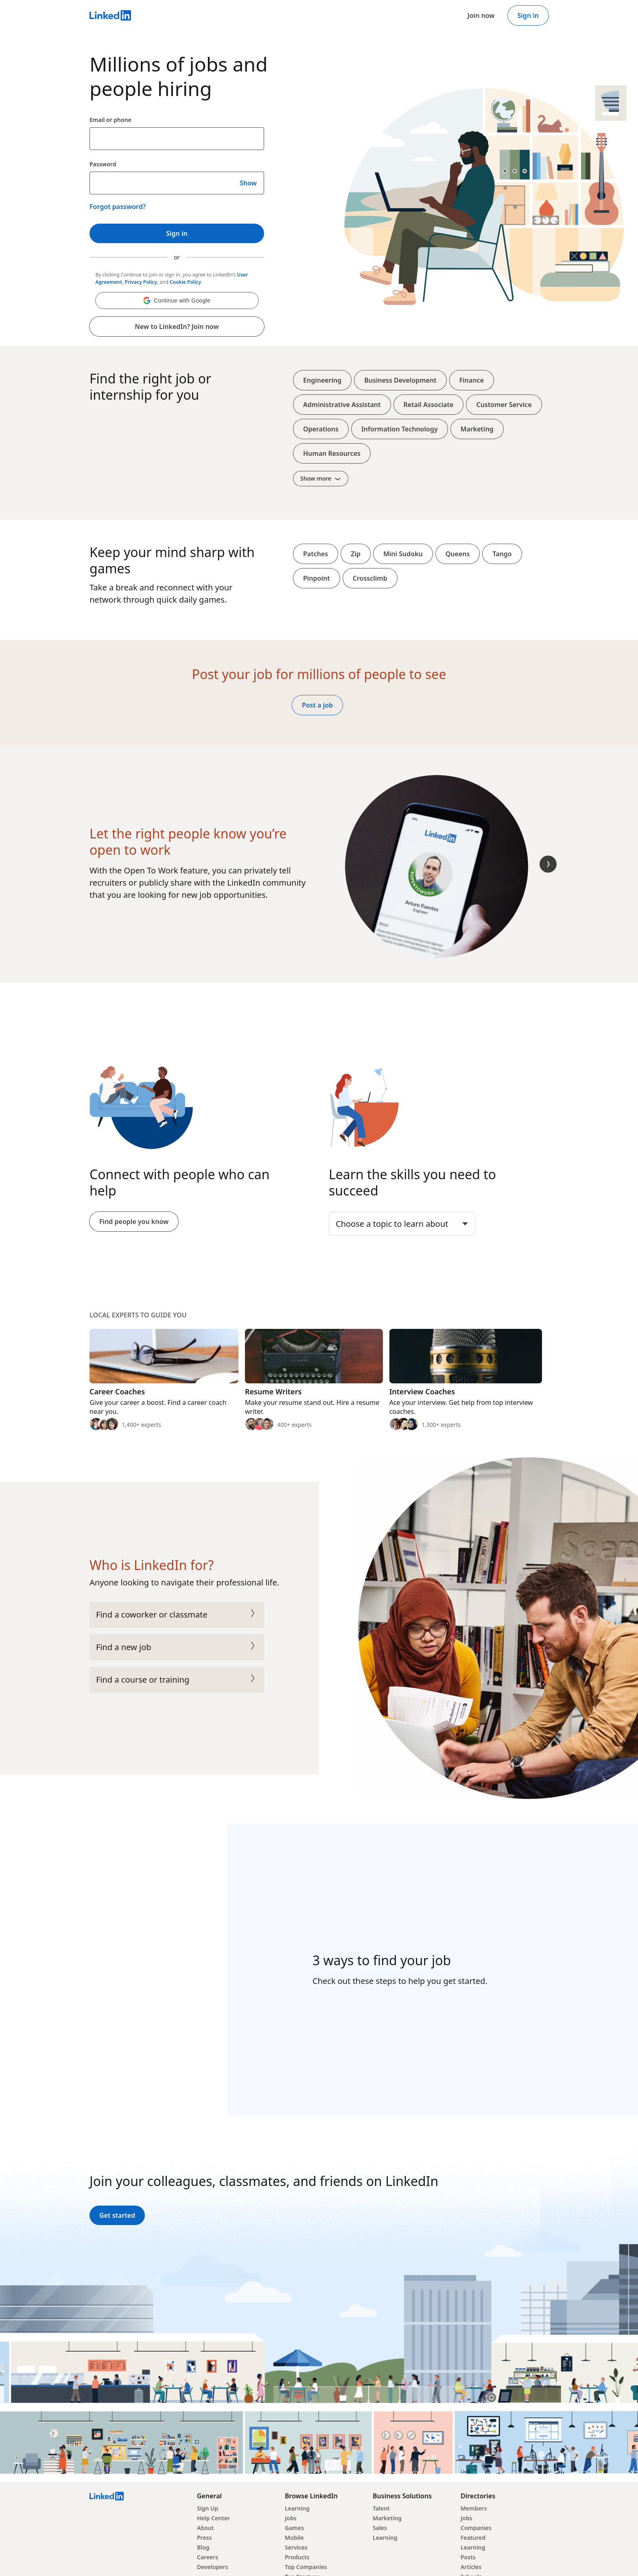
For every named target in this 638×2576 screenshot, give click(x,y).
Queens (458, 553)
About (205, 2528)
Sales (380, 2528)
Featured (473, 2537)
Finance (471, 380)
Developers (212, 2567)
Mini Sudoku (403, 553)
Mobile (294, 2537)
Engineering (322, 380)
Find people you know (133, 1221)
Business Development (400, 380)
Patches (315, 553)
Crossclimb (370, 578)
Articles (471, 2567)
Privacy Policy (141, 282)
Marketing (477, 429)
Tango (501, 553)
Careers (207, 2557)
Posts (468, 2557)
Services (296, 2547)
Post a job (317, 705)
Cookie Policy (185, 282)
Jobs (291, 2518)
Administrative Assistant (342, 404)
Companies (476, 2528)
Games (294, 2528)
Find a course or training (177, 1679)
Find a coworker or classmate (177, 1614)
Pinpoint (316, 578)
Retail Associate (429, 404)
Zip (356, 553)
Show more (320, 478)
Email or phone (110, 120)
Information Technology (399, 429)
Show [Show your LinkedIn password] (248, 183)
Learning (297, 2508)
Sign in (528, 15)
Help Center (213, 2518)
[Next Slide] (548, 864)
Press (204, 2537)
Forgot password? (118, 207)
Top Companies (306, 2567)
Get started (117, 2215)
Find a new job (177, 1647)
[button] (177, 300)
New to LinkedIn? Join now (176, 326)
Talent (381, 2508)
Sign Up (207, 2508)
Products (297, 2557)
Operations (321, 429)
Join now (481, 15)
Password (103, 164)
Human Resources (332, 453)
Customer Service (503, 404)
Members (474, 2508)
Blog (203, 2547)
